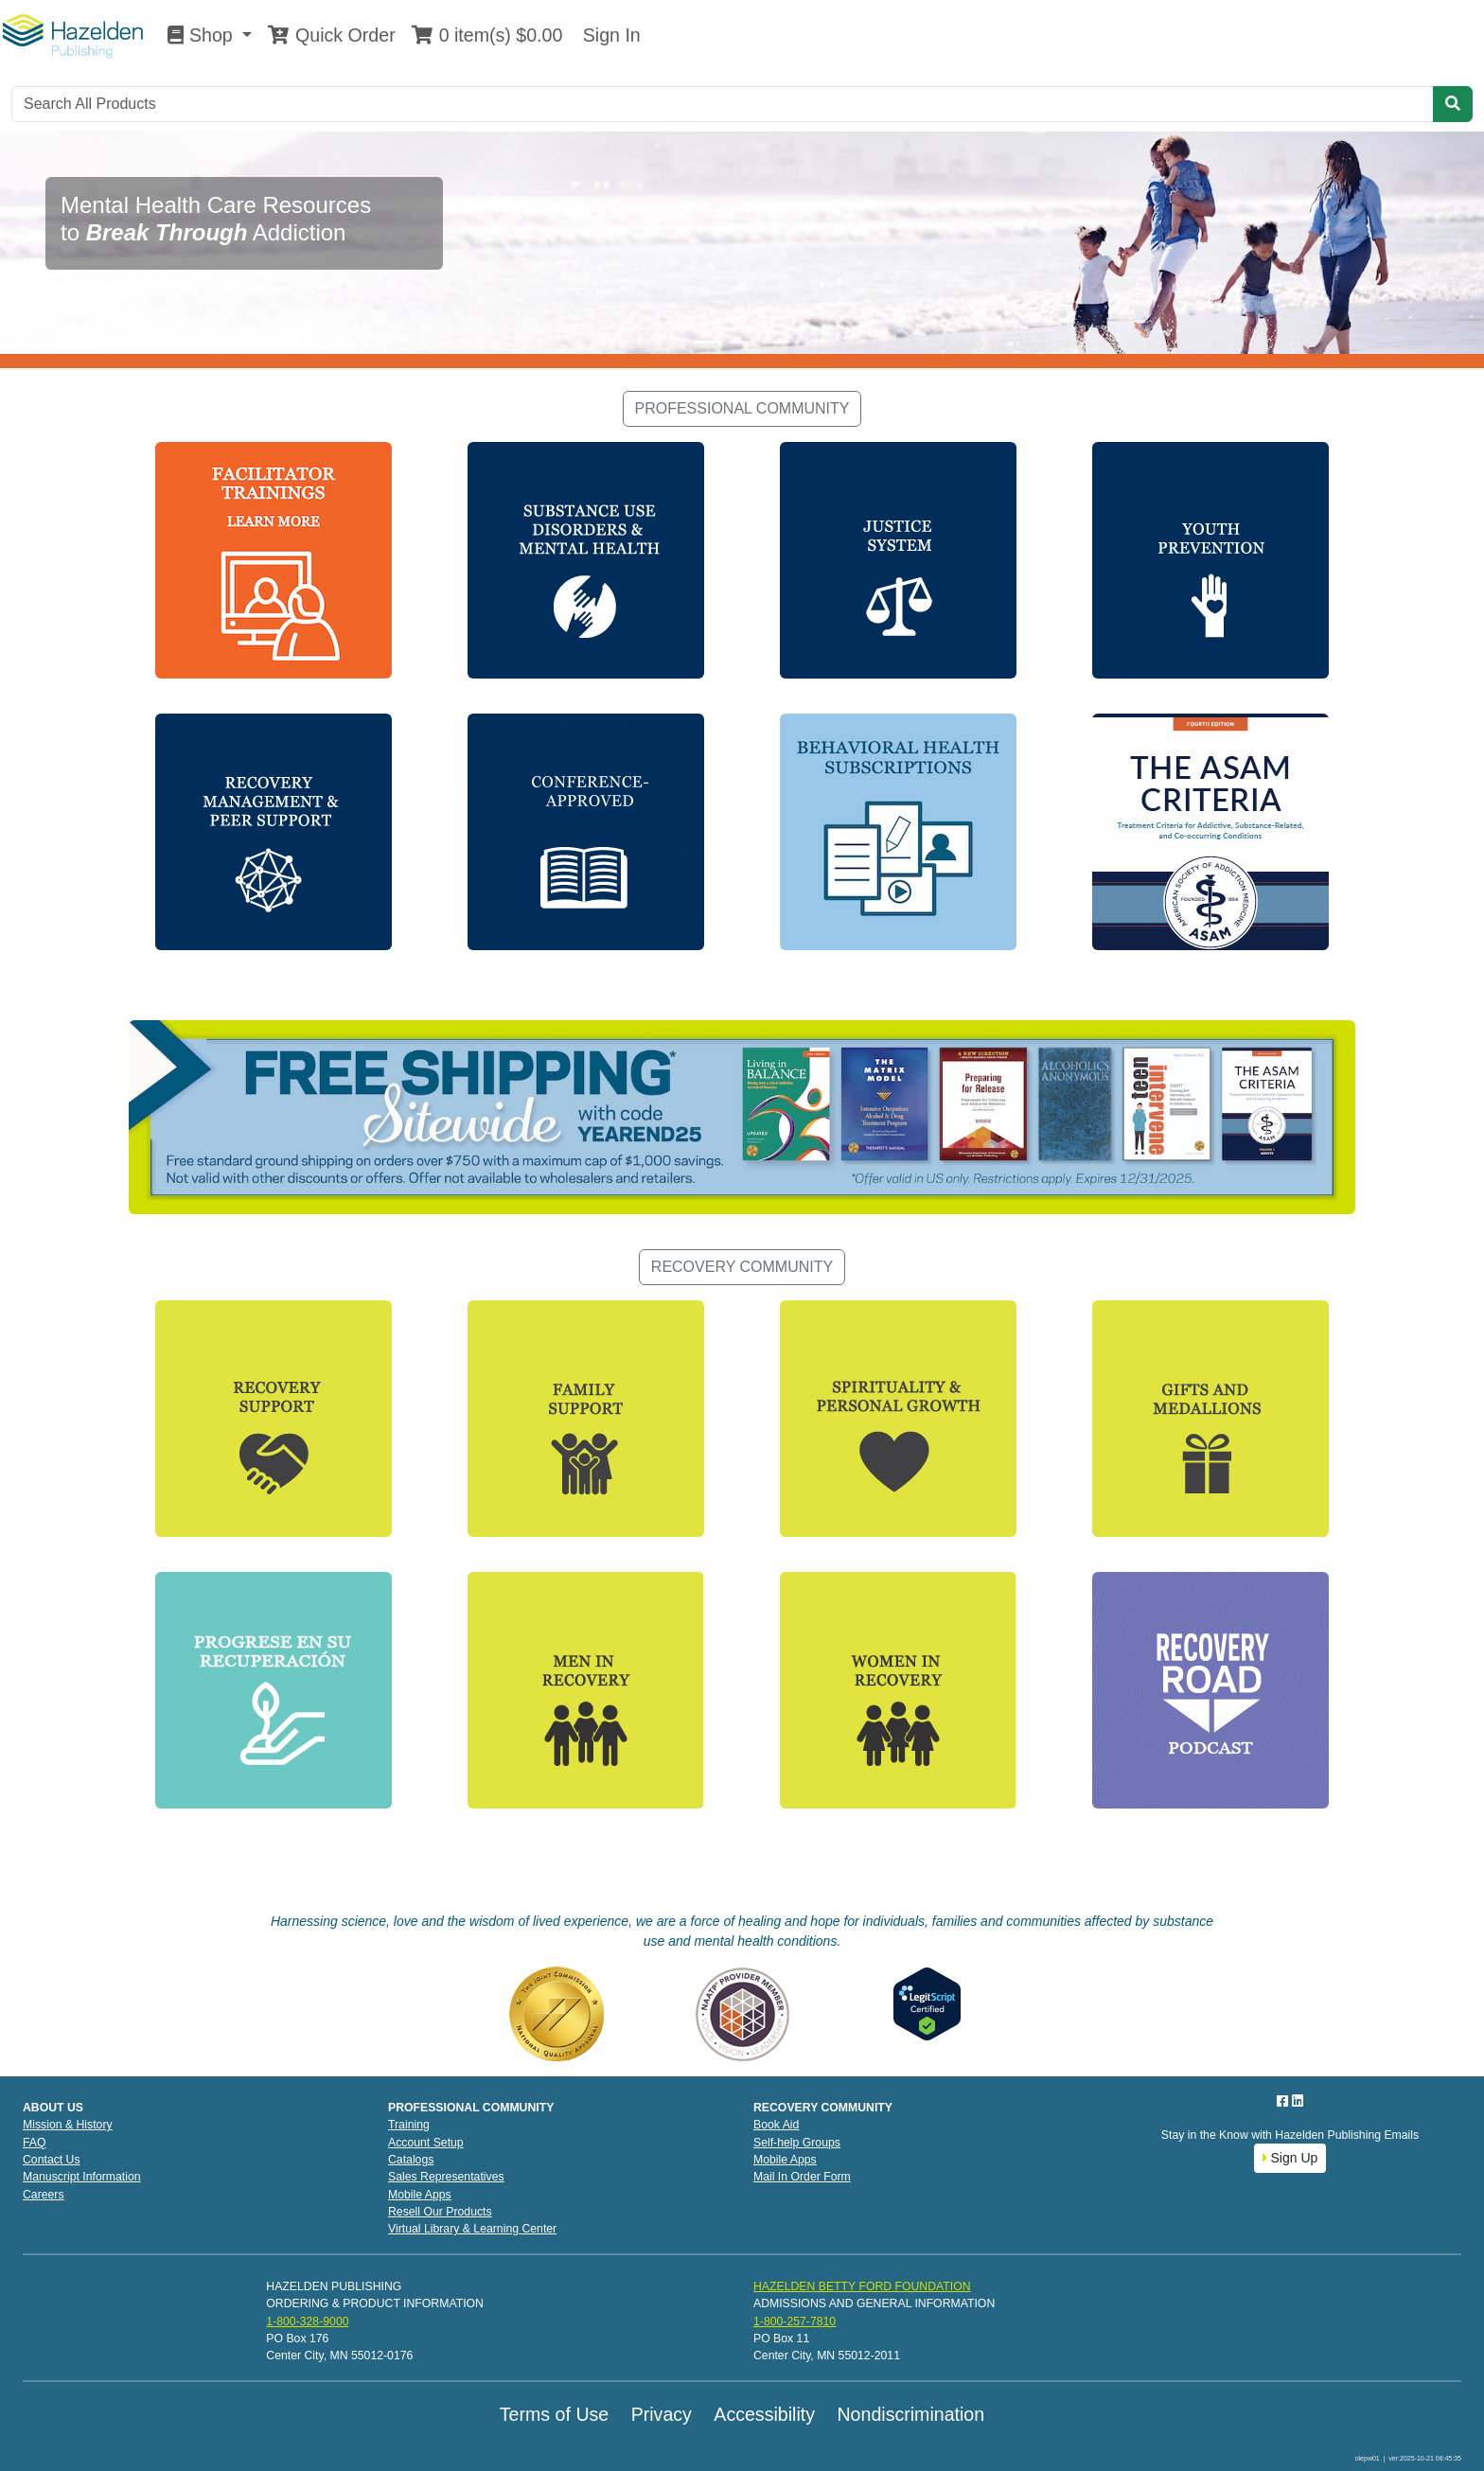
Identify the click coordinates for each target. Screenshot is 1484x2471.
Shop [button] (203, 35)
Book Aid (776, 2124)
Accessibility (764, 2414)
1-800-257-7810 (794, 2321)
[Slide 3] (776, 342)
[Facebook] (1284, 2101)
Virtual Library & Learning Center (472, 2228)
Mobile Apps (419, 2194)
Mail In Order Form (802, 2176)
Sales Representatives (446, 2176)
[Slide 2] (742, 342)
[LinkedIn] (1297, 2101)
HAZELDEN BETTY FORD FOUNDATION (862, 2286)
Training (409, 2124)
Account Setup (426, 2142)
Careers (43, 2194)
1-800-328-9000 (307, 2321)
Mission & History (68, 2124)
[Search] (722, 104)
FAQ (34, 2142)
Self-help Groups (796, 2142)
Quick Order (331, 35)
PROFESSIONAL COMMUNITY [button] (742, 408)
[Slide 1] (708, 342)
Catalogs (410, 2159)
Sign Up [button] (1290, 2157)
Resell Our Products (440, 2211)
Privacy (661, 2414)
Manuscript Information (82, 2176)
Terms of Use (554, 2414)
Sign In (608, 35)
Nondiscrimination (910, 2414)
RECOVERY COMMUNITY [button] (742, 1267)
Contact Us (51, 2159)
